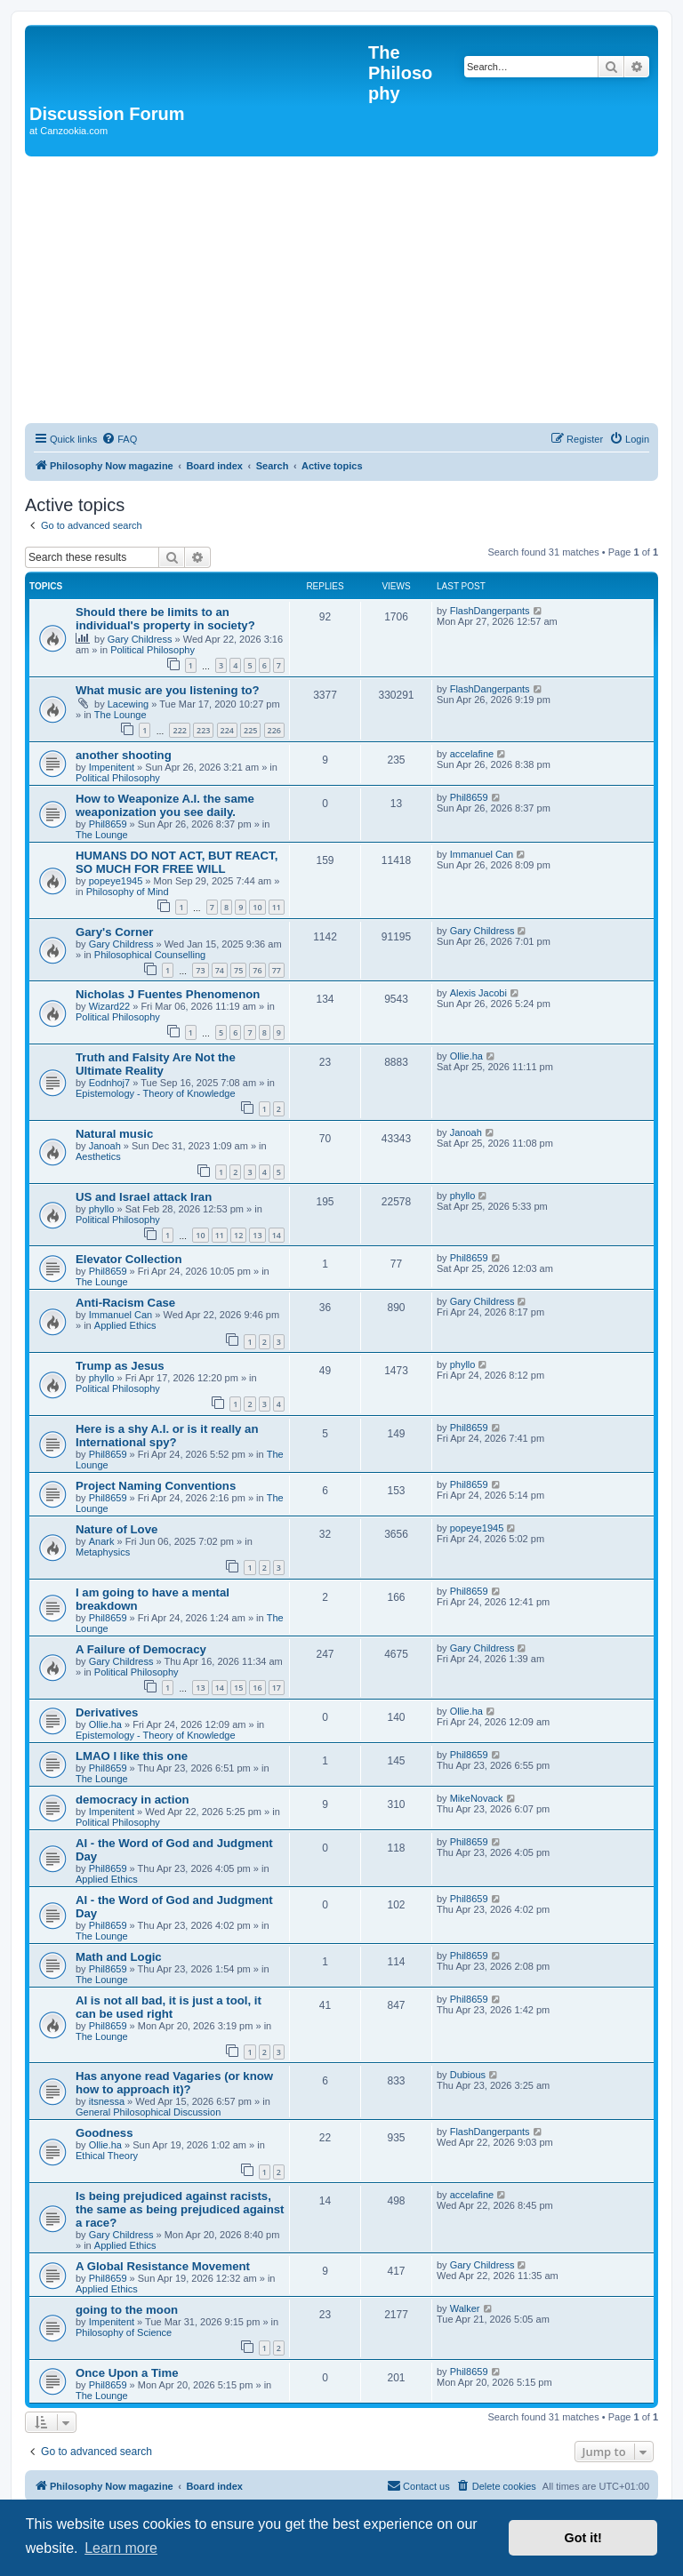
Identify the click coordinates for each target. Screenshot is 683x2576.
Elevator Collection (128, 1259)
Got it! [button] (583, 2538)
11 (276, 907)
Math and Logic (119, 1957)
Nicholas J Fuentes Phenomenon (168, 994)
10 (257, 907)
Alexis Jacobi (478, 993)
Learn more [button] (120, 2548)
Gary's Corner (114, 932)
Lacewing (128, 704)
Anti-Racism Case (125, 1302)
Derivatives (107, 1712)
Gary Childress (140, 639)
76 (257, 970)
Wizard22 (109, 1006)
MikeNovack (476, 1798)
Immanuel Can (482, 854)
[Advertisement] (341, 289)
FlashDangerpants (490, 610)
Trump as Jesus (120, 1365)
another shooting (124, 755)
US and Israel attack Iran (144, 1197)
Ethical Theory (107, 2155)
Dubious (468, 2074)
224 (227, 730)
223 (203, 730)
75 (238, 970)
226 (274, 730)
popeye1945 (116, 881)
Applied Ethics (125, 1325)
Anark (102, 1541)
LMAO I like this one (132, 1756)
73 (200, 970)
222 (179, 730)
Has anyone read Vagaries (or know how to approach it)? (174, 2082)
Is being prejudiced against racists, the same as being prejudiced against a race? (180, 2209)
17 (276, 1687)
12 (238, 1235)
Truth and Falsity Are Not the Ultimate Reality (156, 1064)
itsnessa (107, 2101)
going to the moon (127, 2309)
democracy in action (132, 1799)
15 (238, 1687)
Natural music (114, 1133)
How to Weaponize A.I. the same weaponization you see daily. (165, 805)
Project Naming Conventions (156, 1485)
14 (276, 1235)
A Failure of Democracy (141, 1649)
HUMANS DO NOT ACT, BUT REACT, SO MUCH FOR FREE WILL (176, 862)
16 (257, 1687)
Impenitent (111, 767)
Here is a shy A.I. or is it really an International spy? (167, 1435)
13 (257, 1235)
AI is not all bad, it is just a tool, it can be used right (168, 2007)
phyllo (102, 1209)
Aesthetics (98, 1156)
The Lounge (120, 714)
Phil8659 (108, 824)
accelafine (472, 753)
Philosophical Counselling (149, 954)
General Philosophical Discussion (148, 2112)
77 (276, 970)
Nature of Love (116, 1529)
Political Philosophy (152, 649)
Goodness (104, 2133)
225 (250, 730)
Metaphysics (103, 1552)
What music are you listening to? (168, 690)
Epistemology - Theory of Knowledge (156, 1093)
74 (219, 970)
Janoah (105, 1145)
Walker (465, 2308)
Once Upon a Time (127, 2373)
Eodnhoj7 (110, 1082)
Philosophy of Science (124, 2332)
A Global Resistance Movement (163, 2266)
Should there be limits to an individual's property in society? (165, 618)
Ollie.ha (466, 1056)
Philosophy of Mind (127, 891)
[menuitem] (119, 439)
